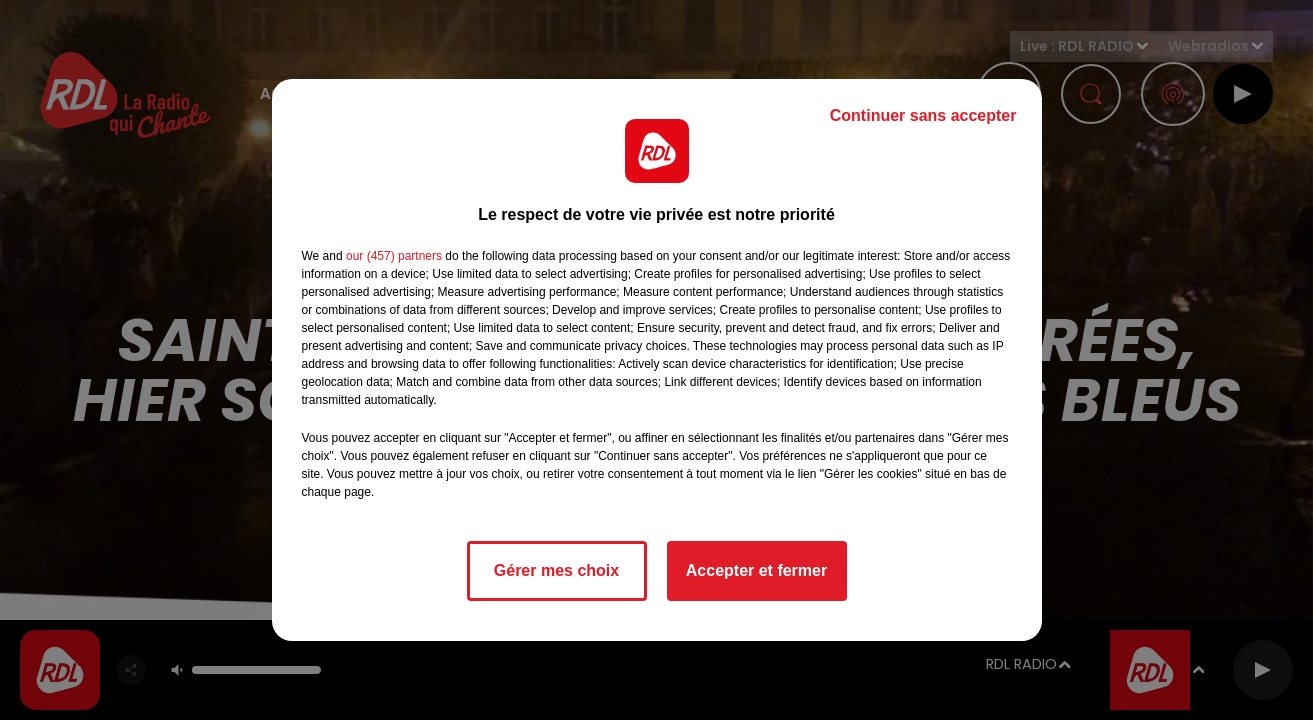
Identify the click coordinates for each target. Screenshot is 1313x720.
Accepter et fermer (756, 570)
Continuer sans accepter (923, 115)
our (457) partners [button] (394, 256)
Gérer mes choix (556, 570)
